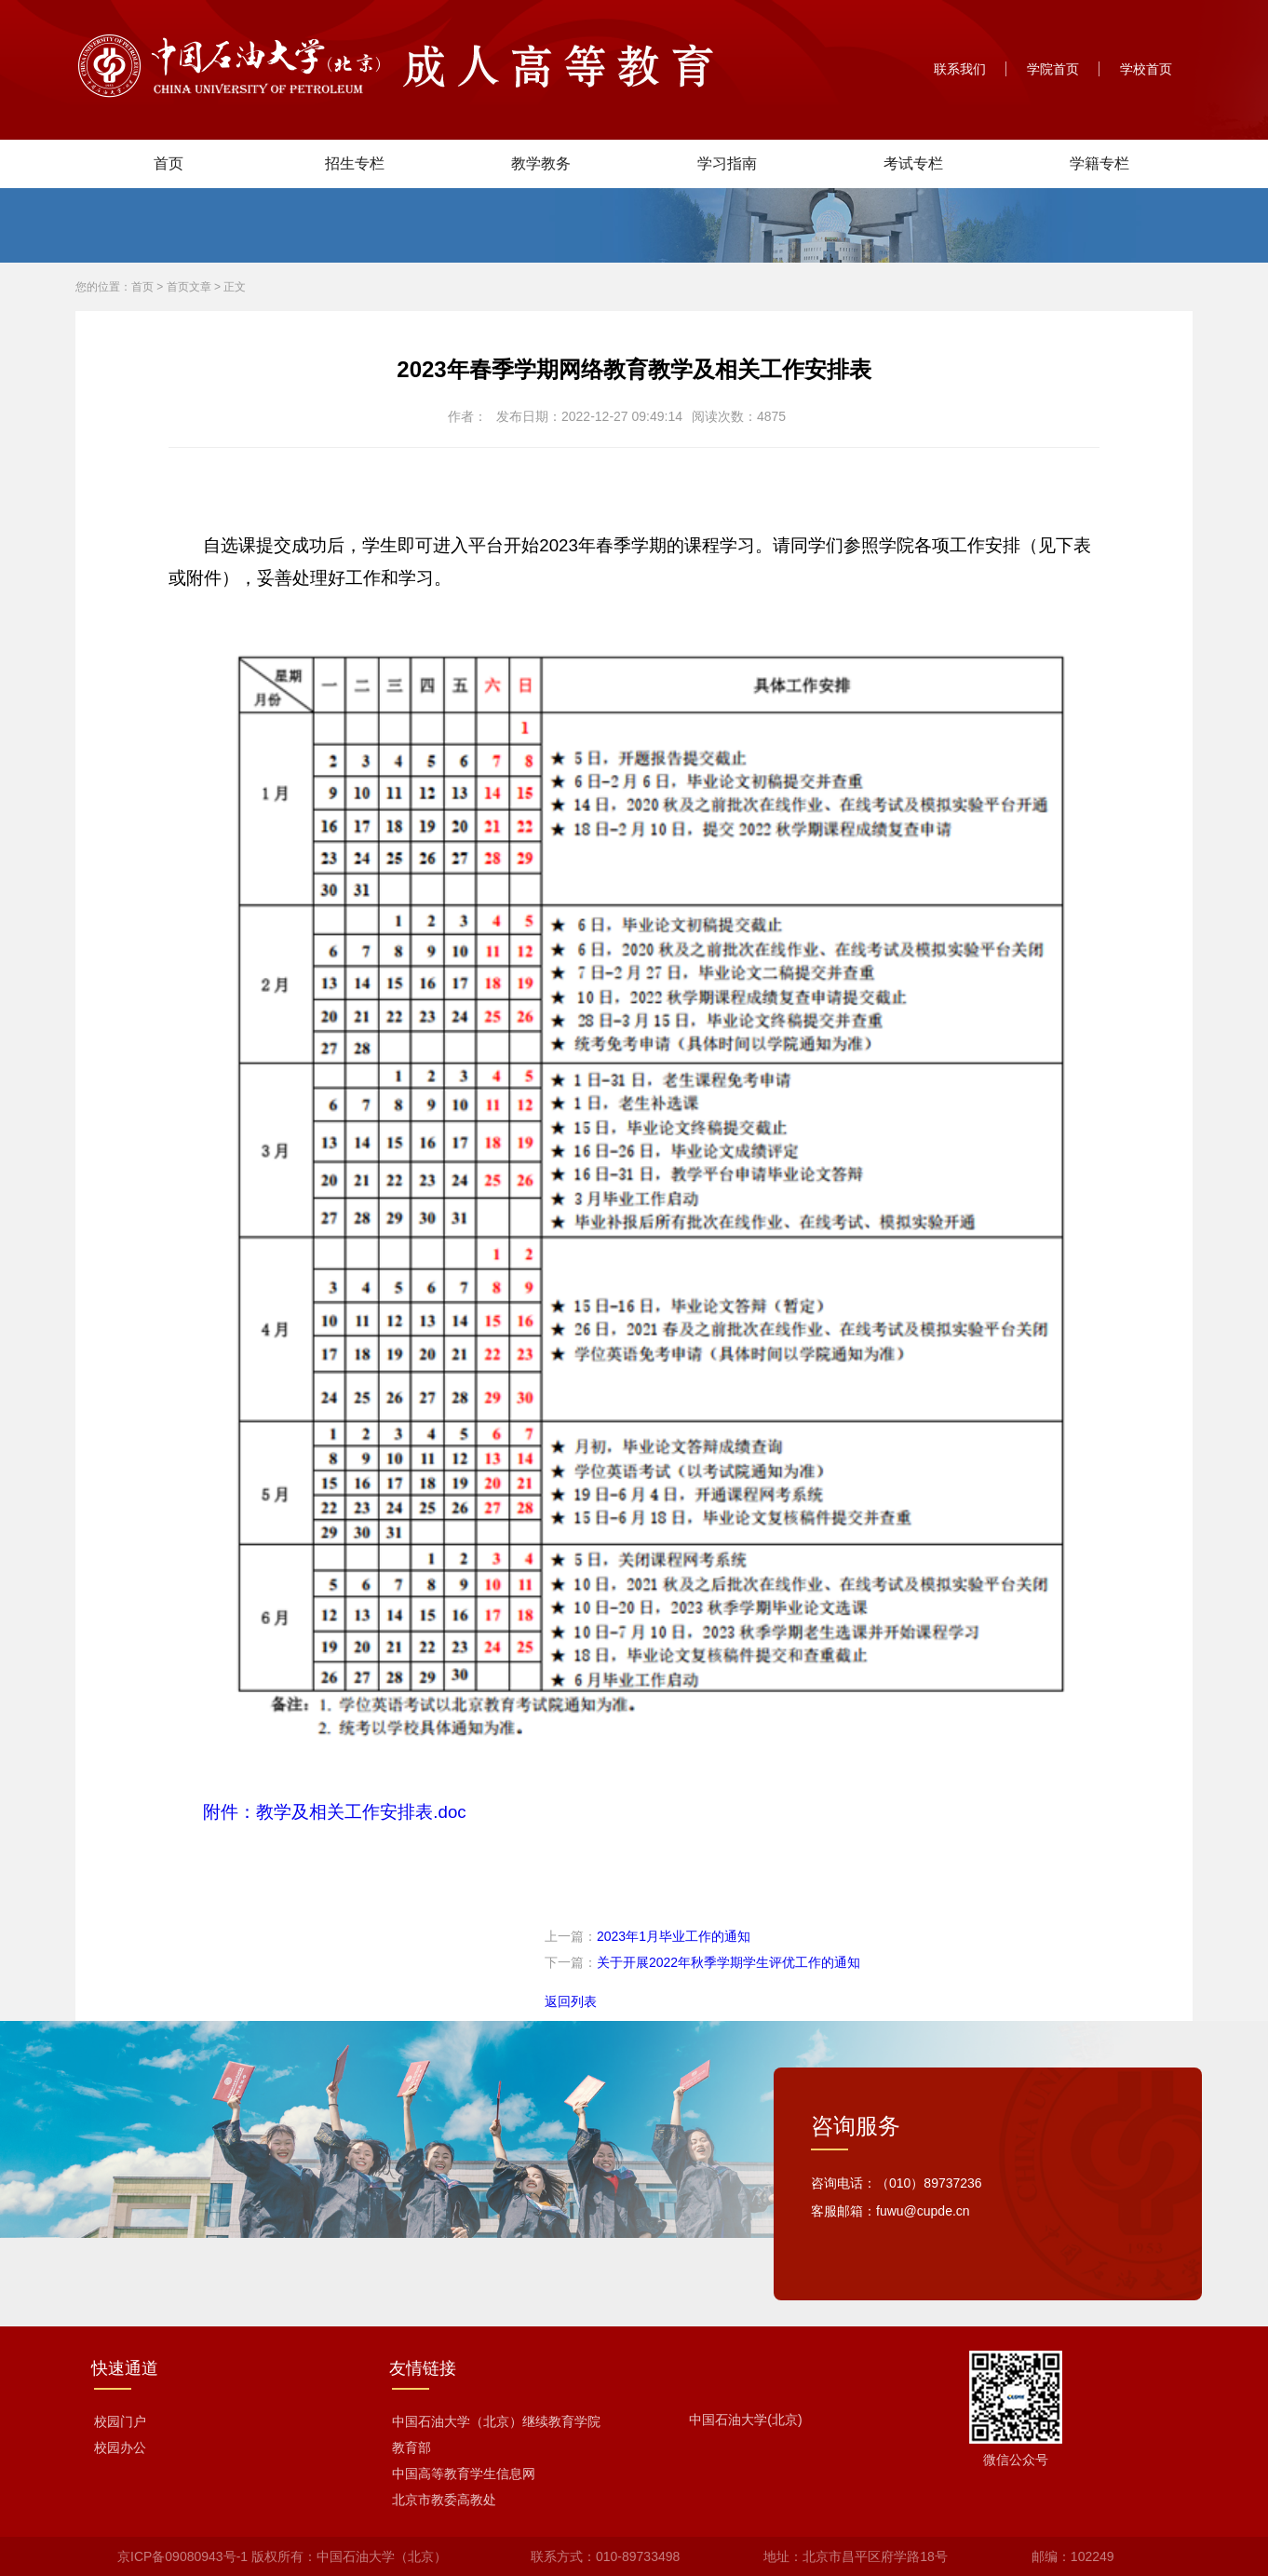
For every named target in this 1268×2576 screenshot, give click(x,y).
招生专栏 (354, 163)
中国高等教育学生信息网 (463, 2473)
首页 (168, 163)
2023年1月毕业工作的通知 (673, 1936)
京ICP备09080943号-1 (182, 2556)
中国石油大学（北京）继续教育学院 (496, 2421)
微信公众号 (1015, 2459)
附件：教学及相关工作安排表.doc (334, 1812)
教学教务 (541, 163)
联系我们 (960, 68)
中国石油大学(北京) (745, 2419)
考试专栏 (913, 163)
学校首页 (1146, 68)
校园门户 (120, 2421)
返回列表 (571, 2001)
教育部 (411, 2447)
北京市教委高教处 (444, 2499)
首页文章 (189, 286)
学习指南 (727, 163)
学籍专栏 (1099, 163)
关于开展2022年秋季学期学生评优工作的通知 (728, 1962)
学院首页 (1053, 68)
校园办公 (120, 2447)
